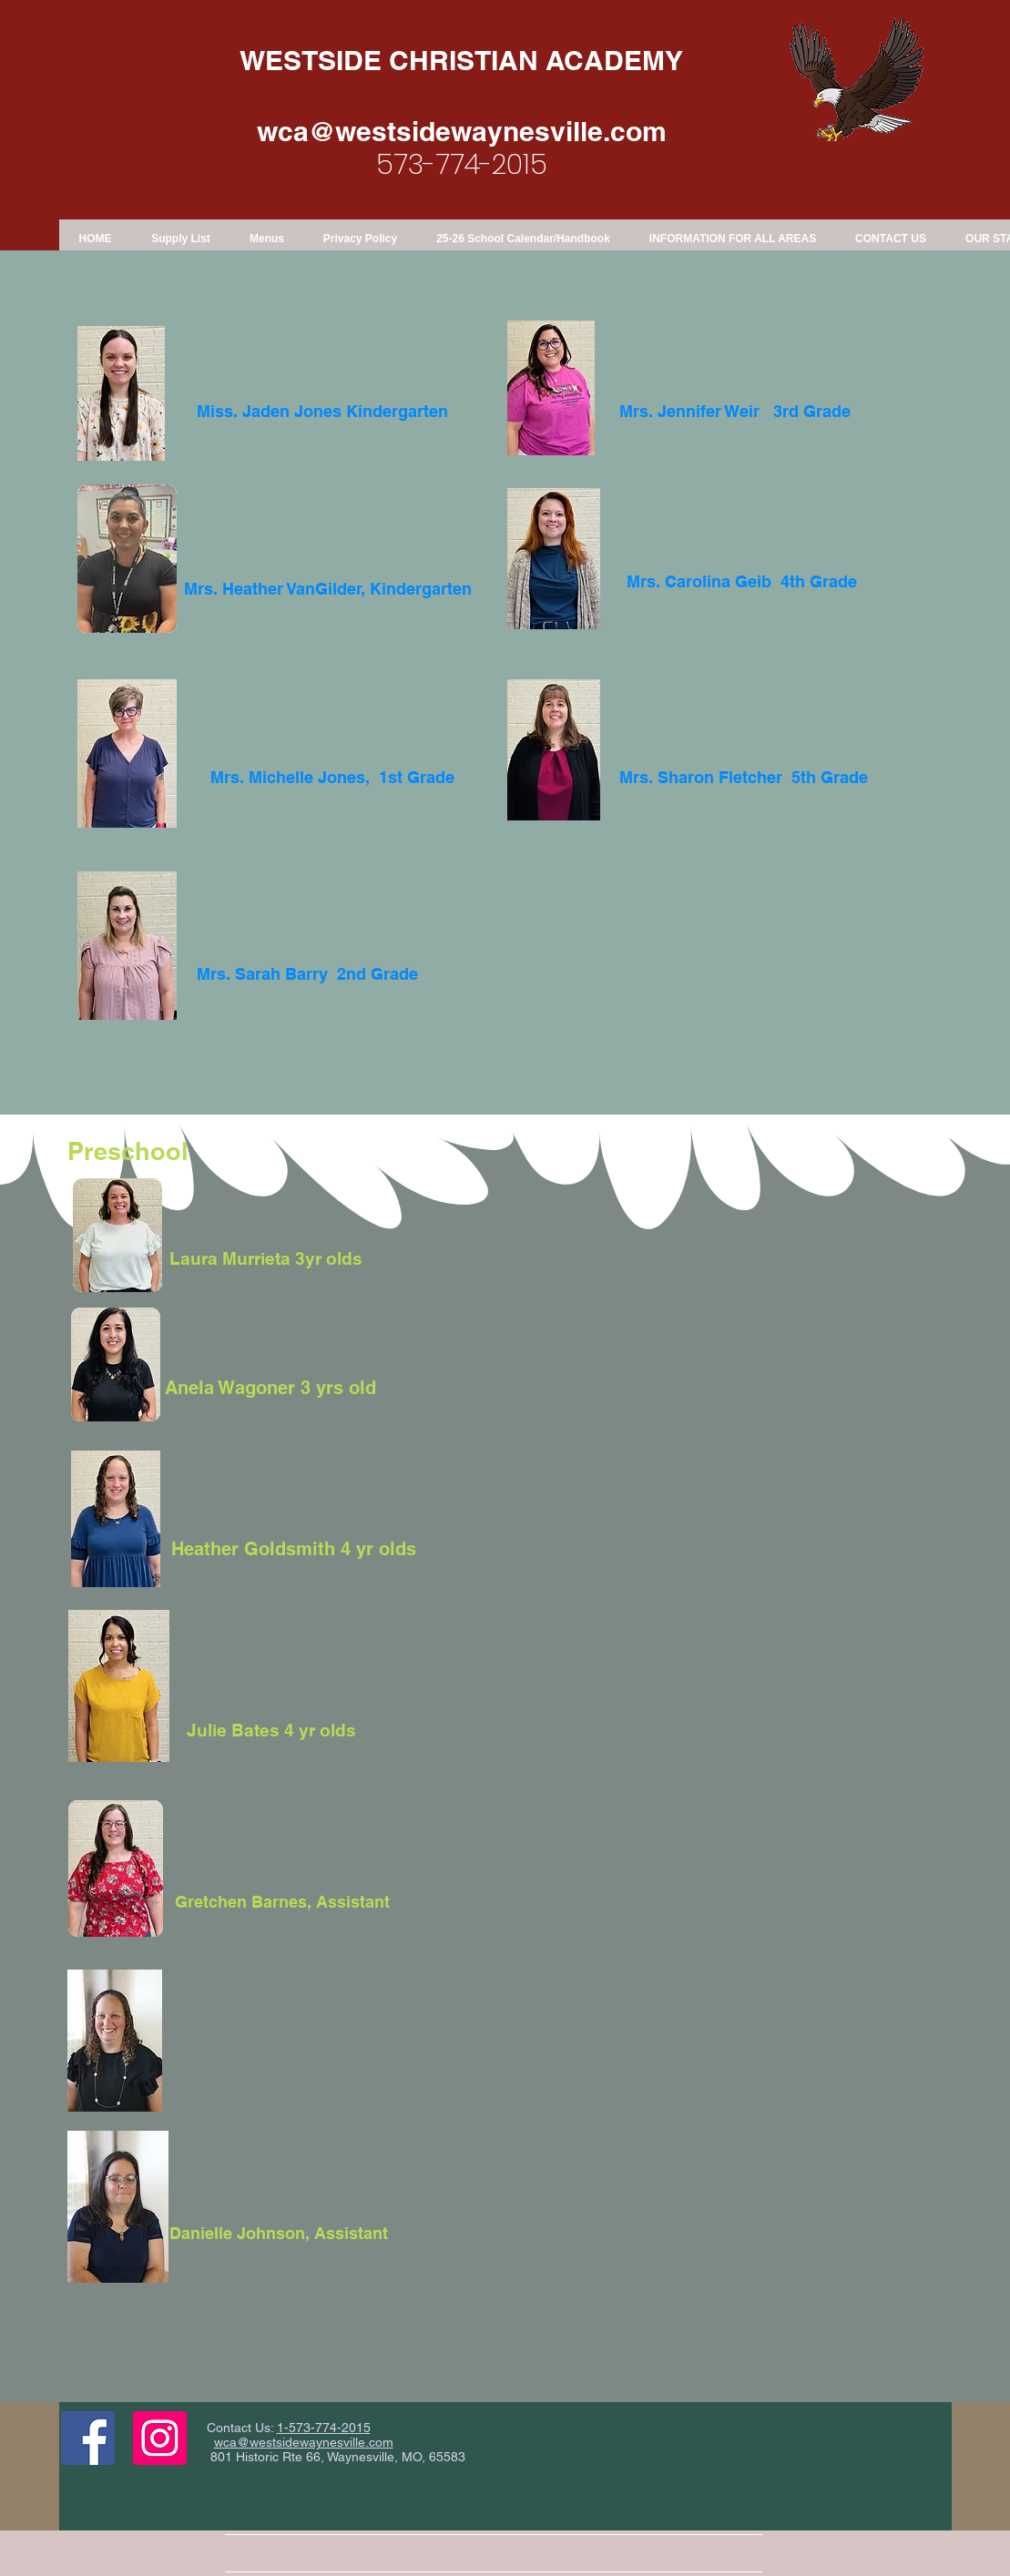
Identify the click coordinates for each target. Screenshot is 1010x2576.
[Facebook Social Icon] (88, 2438)
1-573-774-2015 (324, 2427)
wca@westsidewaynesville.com (462, 131)
